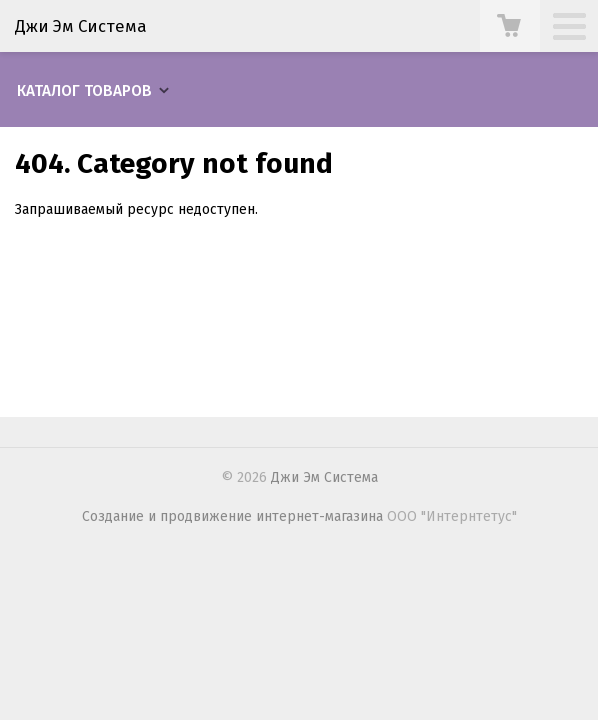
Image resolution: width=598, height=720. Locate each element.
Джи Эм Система (81, 26)
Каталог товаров (84, 91)
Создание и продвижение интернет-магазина (232, 516)
